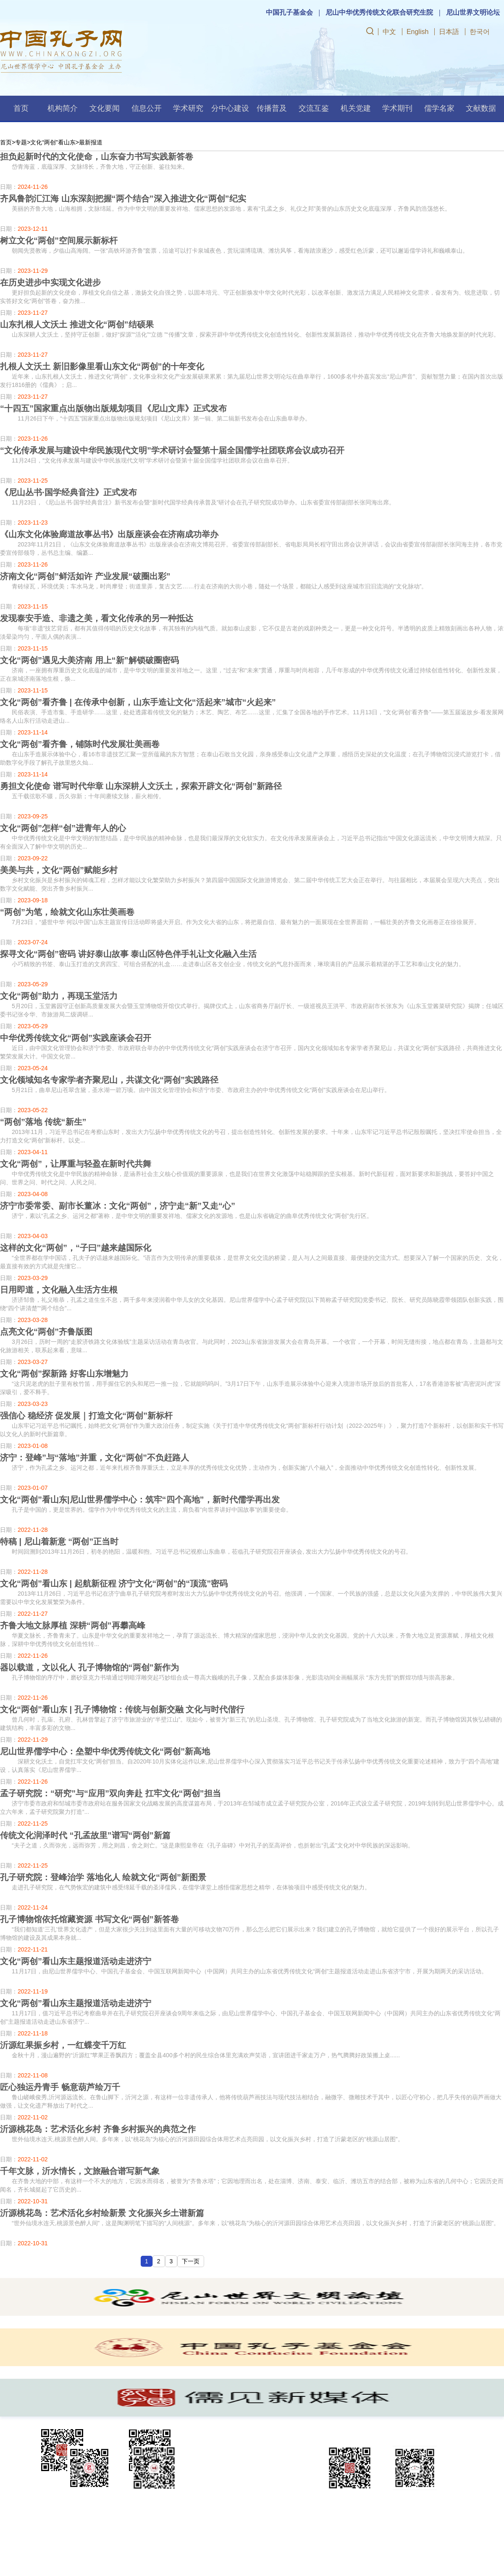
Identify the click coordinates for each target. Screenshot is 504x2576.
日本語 (449, 31)
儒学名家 (439, 108)
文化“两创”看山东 (52, 142)
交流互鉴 (314, 108)
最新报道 (90, 142)
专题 (21, 142)
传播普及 (272, 108)
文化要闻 (104, 108)
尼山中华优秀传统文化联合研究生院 (379, 12)
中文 (389, 31)
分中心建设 (230, 108)
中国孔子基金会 (289, 12)
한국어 (480, 31)
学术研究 (188, 108)
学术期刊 (397, 108)
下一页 (191, 2261)
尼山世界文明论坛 (473, 12)
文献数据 (481, 108)
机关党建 (356, 108)
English (417, 31)
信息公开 (146, 108)
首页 (21, 108)
